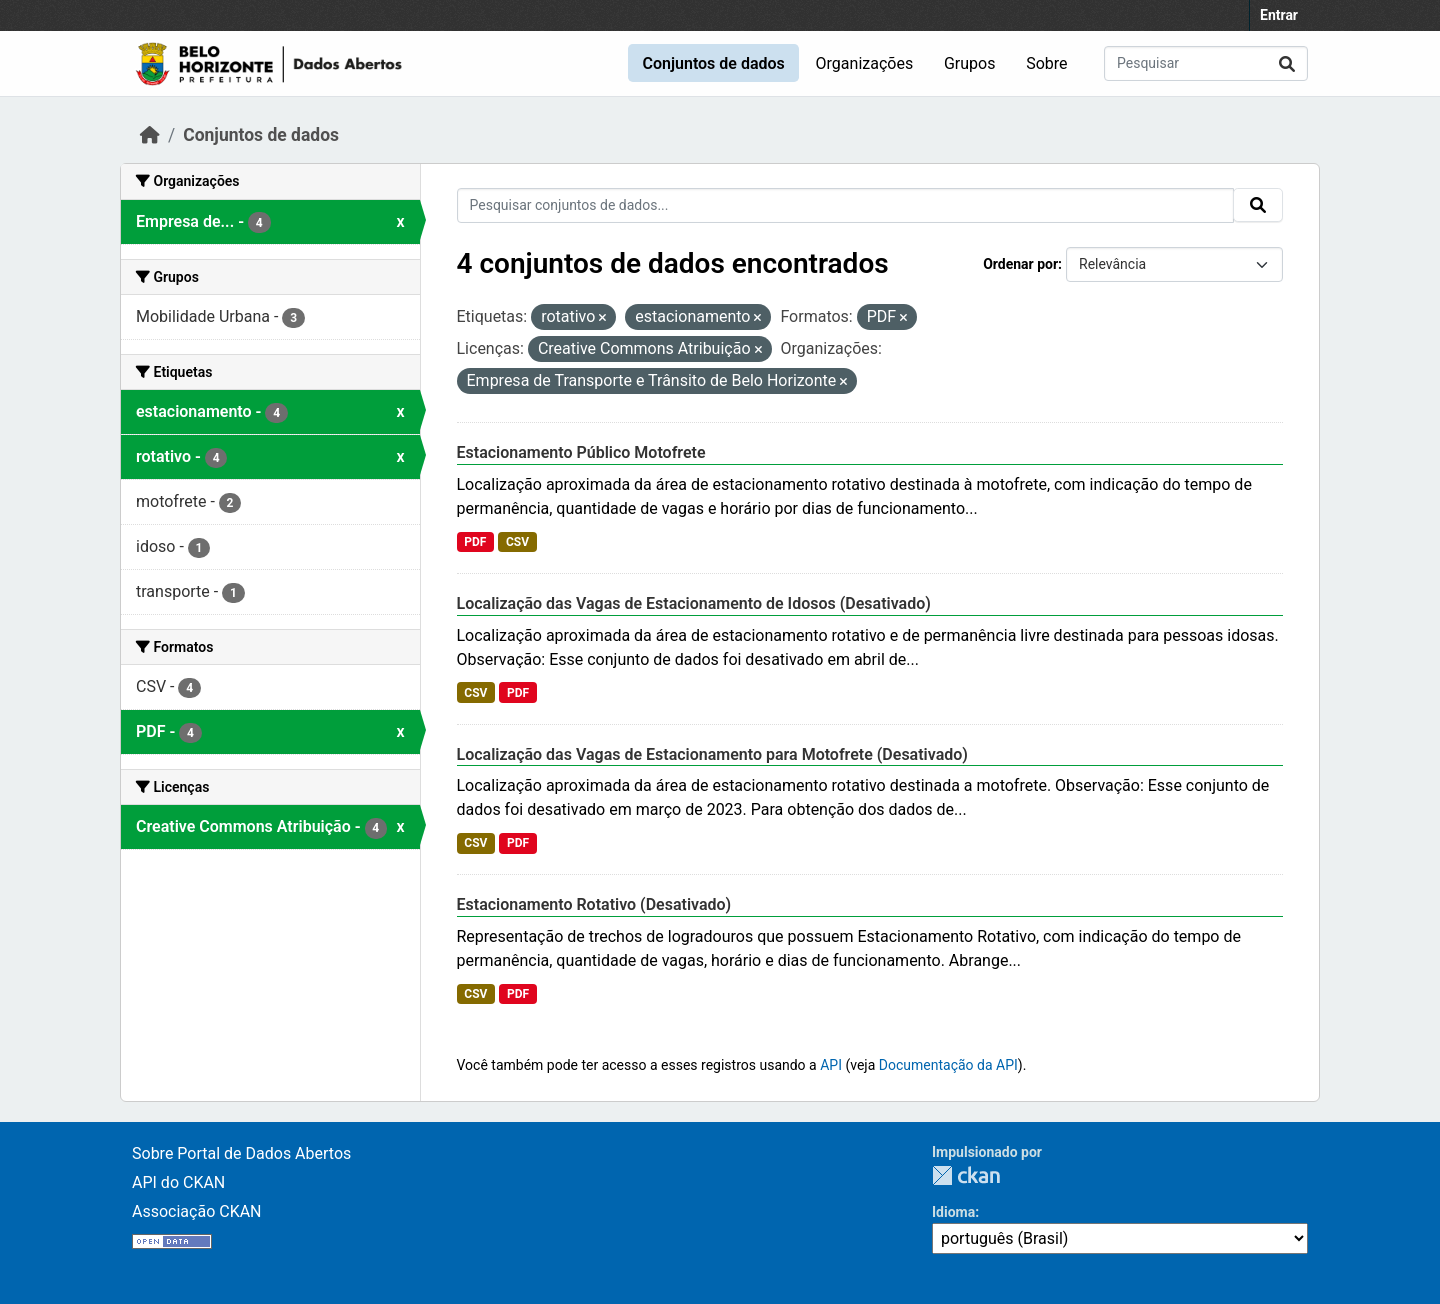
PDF (475, 542)
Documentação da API (948, 1065)
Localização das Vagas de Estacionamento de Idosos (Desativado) (694, 603)
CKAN (966, 1175)
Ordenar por (1020, 264)
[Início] (150, 135)
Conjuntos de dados (713, 63)
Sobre (1046, 63)
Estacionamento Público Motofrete (581, 452)
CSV (517, 542)
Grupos (970, 63)
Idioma (953, 1212)
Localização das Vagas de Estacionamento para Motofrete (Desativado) (712, 754)
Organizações (865, 63)
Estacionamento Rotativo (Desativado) (594, 904)
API (831, 1065)
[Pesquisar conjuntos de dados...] (1206, 63)
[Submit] (1287, 63)
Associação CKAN (197, 1211)
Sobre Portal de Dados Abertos (241, 1153)
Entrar (1279, 15)
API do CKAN (178, 1182)
